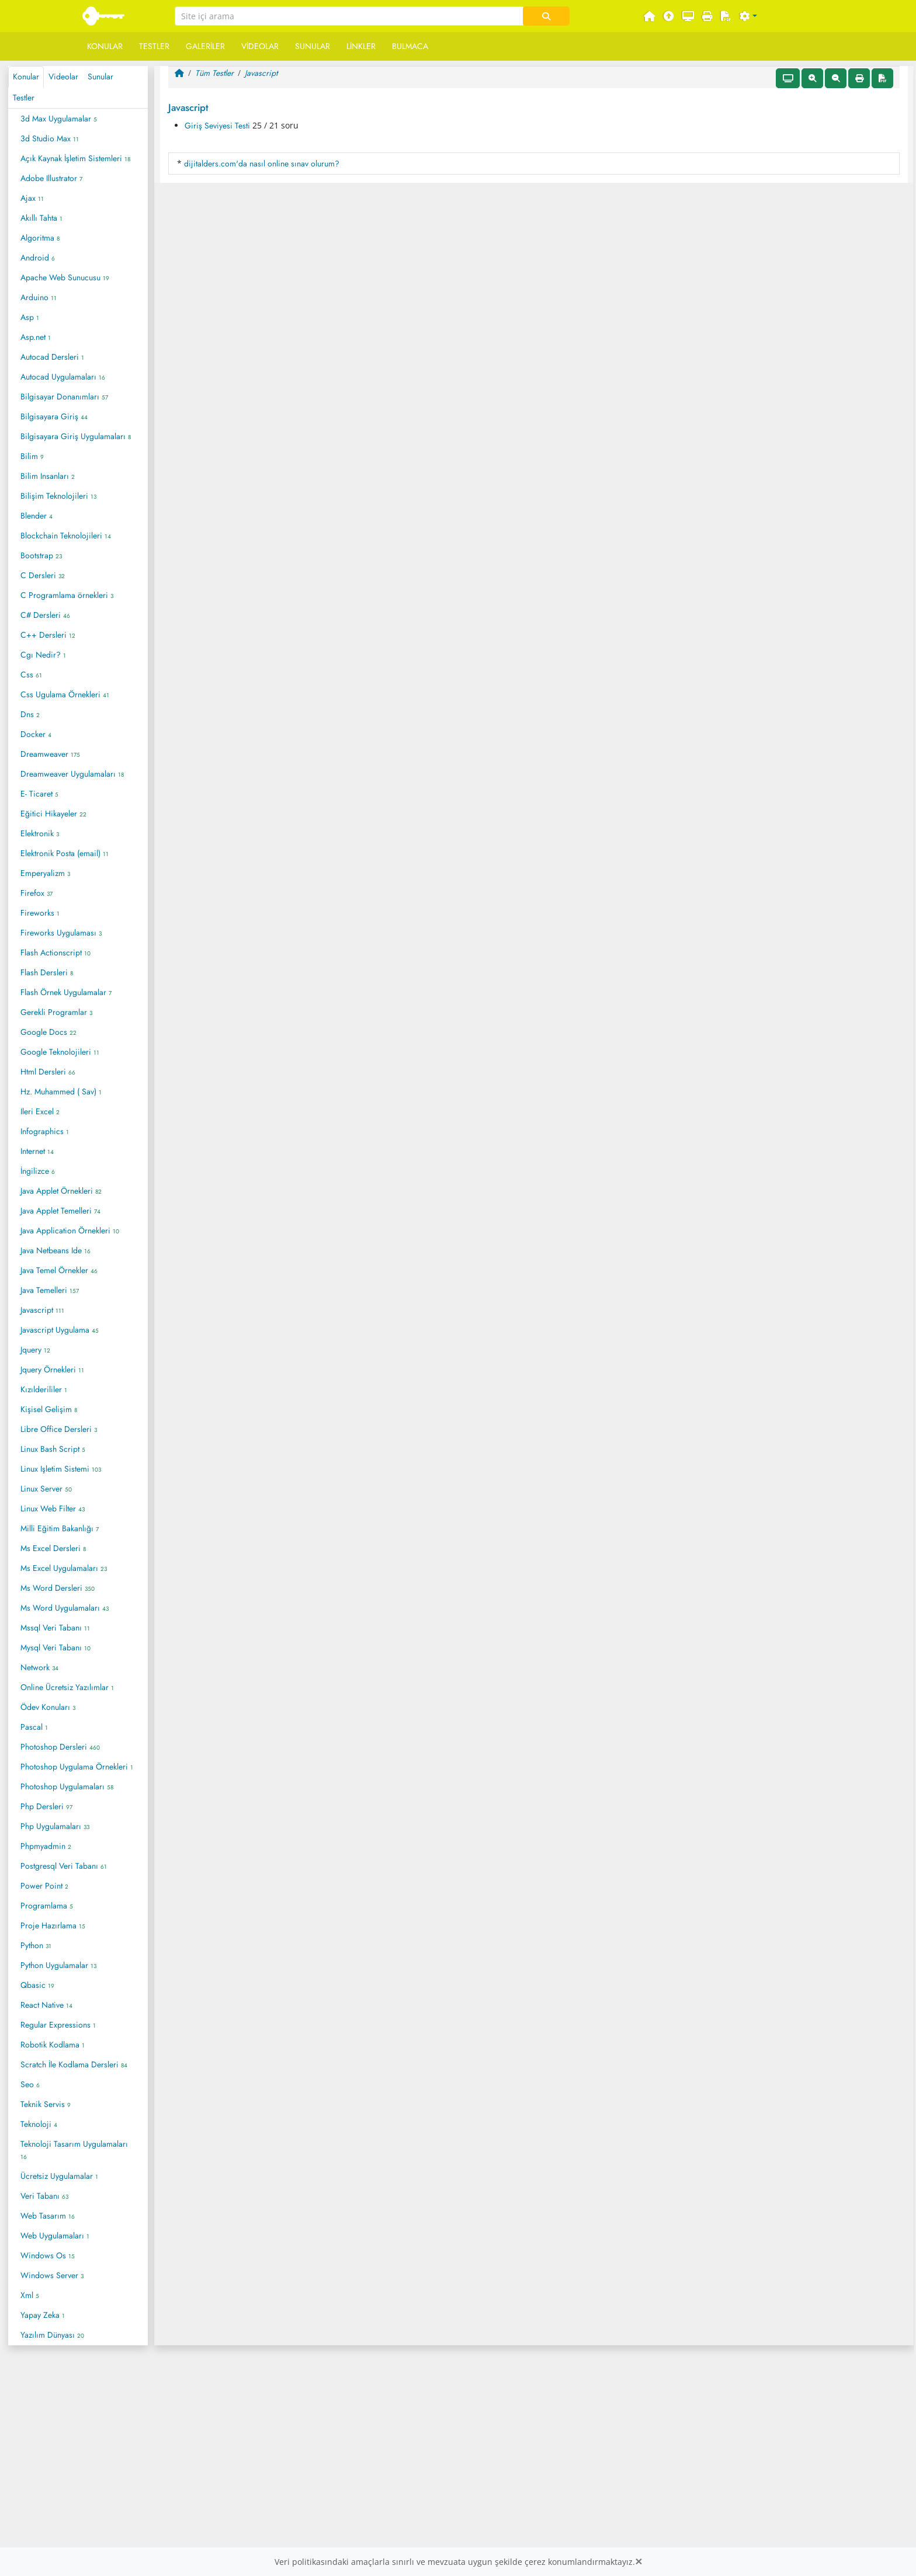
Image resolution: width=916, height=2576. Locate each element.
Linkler (361, 46)
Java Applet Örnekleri (61, 1191)
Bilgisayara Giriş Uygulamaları (75, 436)
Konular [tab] (26, 76)
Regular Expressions (58, 2025)
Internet (37, 1151)
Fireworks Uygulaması (61, 932)
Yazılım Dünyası (52, 2335)
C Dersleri (42, 575)
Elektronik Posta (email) (64, 853)
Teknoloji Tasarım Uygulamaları (74, 2149)
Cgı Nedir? (43, 654)
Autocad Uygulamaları (62, 377)
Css (31, 674)
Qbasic (37, 1985)
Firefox (36, 893)
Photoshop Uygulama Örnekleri (76, 1766)
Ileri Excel (40, 1111)
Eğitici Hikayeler (53, 813)
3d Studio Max (49, 138)
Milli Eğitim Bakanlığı (59, 1528)
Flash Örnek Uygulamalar (66, 992)
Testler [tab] (23, 97)
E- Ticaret (39, 793)
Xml (29, 2295)
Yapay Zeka (42, 2315)
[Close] (638, 2562)
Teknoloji (38, 2124)
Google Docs (48, 1032)
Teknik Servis (45, 2104)
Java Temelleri (49, 1290)
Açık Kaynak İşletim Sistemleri (75, 158)
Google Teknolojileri (59, 1052)
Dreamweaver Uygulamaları (72, 774)
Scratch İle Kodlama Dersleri (73, 2064)
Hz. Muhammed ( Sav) (61, 1091)
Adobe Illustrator (51, 178)
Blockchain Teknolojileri (65, 535)
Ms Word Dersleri (57, 1588)
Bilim (32, 456)
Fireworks (40, 913)
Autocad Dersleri (52, 357)
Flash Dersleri (46, 972)
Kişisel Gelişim (48, 1409)
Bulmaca (410, 46)
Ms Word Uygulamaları (64, 1608)
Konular (105, 46)
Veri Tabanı (44, 2196)
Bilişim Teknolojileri (58, 496)
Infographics (44, 1131)
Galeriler (205, 46)
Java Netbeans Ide (55, 1250)
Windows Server (52, 2275)
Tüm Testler (214, 73)
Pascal (34, 1727)
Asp (29, 317)
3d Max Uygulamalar (58, 118)
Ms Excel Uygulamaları (63, 1568)
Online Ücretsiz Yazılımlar (67, 1687)
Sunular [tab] (100, 76)
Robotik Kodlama (52, 2044)
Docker (35, 734)
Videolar (260, 46)
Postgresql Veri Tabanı (63, 1866)
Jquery (35, 1349)
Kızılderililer (43, 1389)
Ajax (32, 198)
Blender (36, 516)
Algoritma (40, 238)
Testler (154, 46)
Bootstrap (41, 555)
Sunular (312, 46)
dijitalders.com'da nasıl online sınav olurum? (261, 163)
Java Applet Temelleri (60, 1210)
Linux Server (46, 1488)
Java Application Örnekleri (69, 1230)
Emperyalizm (45, 873)
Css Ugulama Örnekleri (64, 694)
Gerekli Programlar (56, 1012)
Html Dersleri (47, 1071)
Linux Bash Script (52, 1449)
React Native (46, 2005)
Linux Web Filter (52, 1508)
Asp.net (35, 337)
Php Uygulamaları (54, 1826)
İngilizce (37, 1171)
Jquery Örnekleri (52, 1369)
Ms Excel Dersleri (53, 1548)
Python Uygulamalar (58, 1965)
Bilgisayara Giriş (54, 416)
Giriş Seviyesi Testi (217, 125)
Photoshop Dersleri (60, 1747)
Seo (30, 2084)
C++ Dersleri (47, 635)
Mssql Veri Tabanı (55, 1627)
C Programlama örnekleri (66, 595)
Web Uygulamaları (54, 2235)
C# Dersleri (45, 615)
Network (39, 1667)
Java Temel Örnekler (59, 1270)
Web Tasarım (47, 2216)
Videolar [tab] (63, 76)
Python (35, 1945)
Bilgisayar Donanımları (64, 396)
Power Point (44, 1886)
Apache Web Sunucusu (64, 277)
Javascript (42, 1310)
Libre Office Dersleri (58, 1429)
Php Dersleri (46, 1806)
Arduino (38, 297)
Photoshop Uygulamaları (66, 1786)
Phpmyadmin (45, 1846)
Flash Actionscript (55, 952)
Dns (30, 714)
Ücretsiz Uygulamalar (59, 2176)
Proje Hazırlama (52, 1925)
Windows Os (47, 2255)
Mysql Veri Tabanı (55, 1647)
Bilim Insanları (47, 476)
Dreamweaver (50, 754)
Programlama (46, 1905)
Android (37, 257)
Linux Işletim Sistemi (60, 1469)
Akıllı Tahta (41, 218)
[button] (748, 16)
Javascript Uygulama (59, 1330)
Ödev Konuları (47, 1707)
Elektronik (39, 833)
